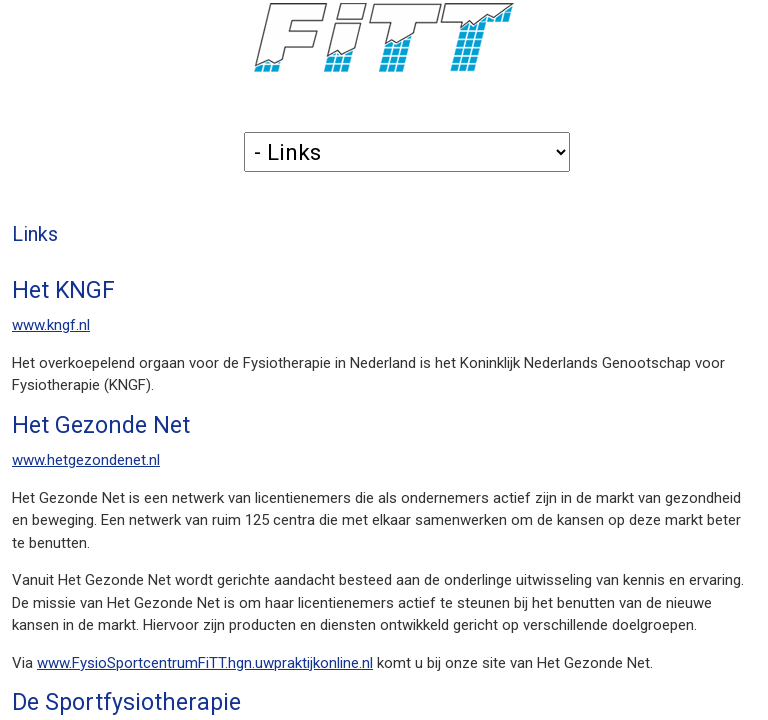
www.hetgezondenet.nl (86, 460)
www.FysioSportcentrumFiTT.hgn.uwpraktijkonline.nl (205, 663)
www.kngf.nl (51, 325)
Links (35, 234)
